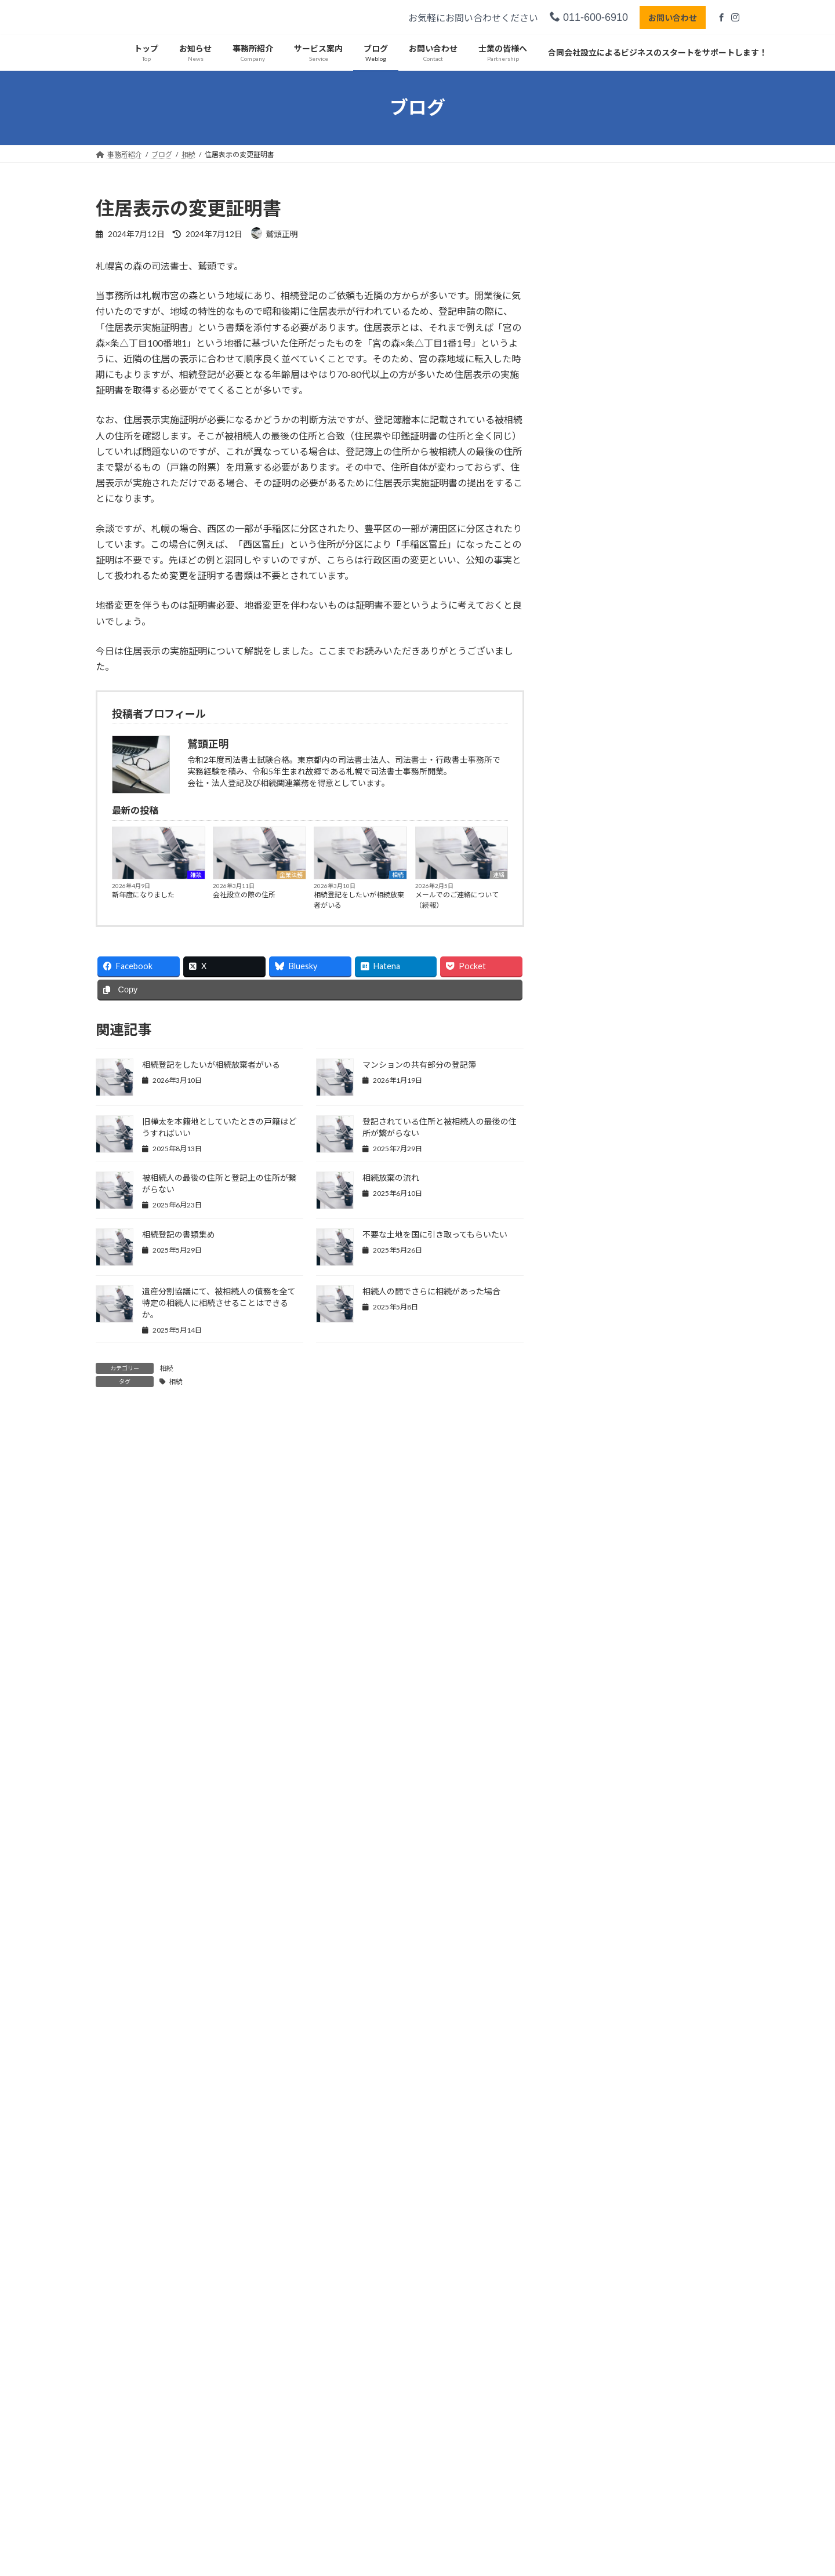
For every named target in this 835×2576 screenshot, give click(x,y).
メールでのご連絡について (616, 430)
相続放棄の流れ (390, 1178)
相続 (398, 874)
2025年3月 (588, 1034)
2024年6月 (588, 1246)
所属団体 (585, 1584)
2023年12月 (591, 1387)
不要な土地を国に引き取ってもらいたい (434, 1234)
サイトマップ (220, 2371)
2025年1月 (588, 1081)
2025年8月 (588, 917)
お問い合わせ (670, 18)
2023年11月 (591, 1411)
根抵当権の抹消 (593, 661)
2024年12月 (591, 1105)
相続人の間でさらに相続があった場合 (431, 1291)
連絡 (498, 874)
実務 (636, 647)
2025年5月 (588, 987)
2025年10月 (591, 870)
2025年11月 (591, 847)
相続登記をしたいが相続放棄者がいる (359, 899)
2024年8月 (588, 1199)
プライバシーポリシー (141, 2371)
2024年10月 (591, 1152)
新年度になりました (143, 894)
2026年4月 (588, 729)
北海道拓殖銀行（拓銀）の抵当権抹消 (639, 615)
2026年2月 (588, 776)
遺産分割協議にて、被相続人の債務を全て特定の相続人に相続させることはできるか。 (219, 1302)
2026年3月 (588, 752)
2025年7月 (588, 940)
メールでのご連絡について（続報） (457, 899)
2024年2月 (588, 1340)
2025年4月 (588, 1011)
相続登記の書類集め (178, 1234)
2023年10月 (591, 1434)
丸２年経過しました (602, 569)
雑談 (196, 874)
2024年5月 (588, 1270)
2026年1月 (588, 799)
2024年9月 (588, 1176)
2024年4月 (588, 1293)
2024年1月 (588, 1364)
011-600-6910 (586, 17)
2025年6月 (588, 964)
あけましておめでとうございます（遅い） (649, 523)
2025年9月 (588, 893)
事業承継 (585, 1702)
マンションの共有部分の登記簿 (419, 1064)
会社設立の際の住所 (244, 894)
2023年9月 (588, 1458)
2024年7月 (588, 1223)
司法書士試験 (593, 1561)
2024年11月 (591, 1129)
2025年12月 (591, 823)
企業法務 (291, 874)
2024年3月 (588, 1317)
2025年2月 (588, 1058)
